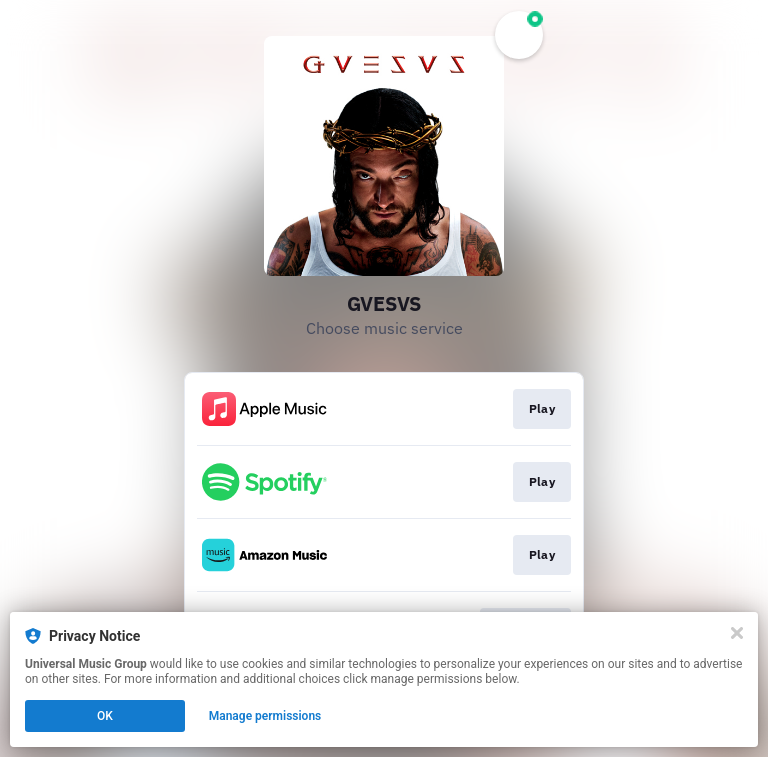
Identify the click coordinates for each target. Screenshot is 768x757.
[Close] (737, 633)
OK (105, 716)
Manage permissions (265, 716)
